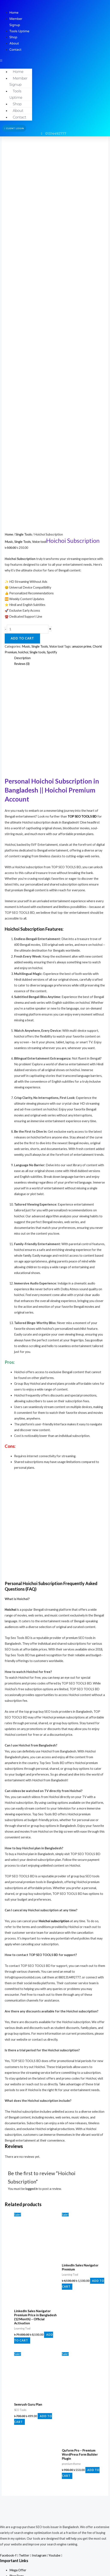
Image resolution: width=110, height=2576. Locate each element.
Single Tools (23, 346)
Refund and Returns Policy (27, 2405)
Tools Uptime (19, 31)
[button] (16, 60)
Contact (15, 50)
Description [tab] (22, 469)
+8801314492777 (16, 2469)
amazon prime (81, 458)
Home (9, 346)
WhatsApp (18, 2562)
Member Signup (18, 81)
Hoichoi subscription (54, 1733)
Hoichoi (10, 1421)
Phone (15, 2568)
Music (9, 353)
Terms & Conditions (23, 2399)
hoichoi (23, 464)
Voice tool (39, 353)
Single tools (38, 464)
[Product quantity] (27, 441)
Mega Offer (17, 2382)
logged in (31, 2000)
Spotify (52, 464)
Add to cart (22, 450)
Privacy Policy (19, 2393)
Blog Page (16, 2388)
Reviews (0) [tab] (22, 475)
